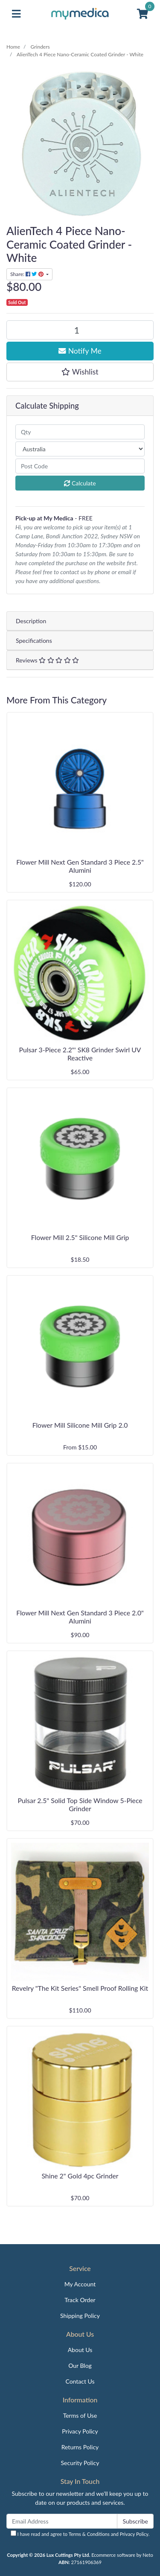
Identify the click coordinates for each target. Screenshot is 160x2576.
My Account (80, 2284)
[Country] (80, 448)
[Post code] (80, 466)
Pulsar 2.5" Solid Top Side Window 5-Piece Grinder (79, 1804)
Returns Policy (80, 2447)
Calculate (80, 483)
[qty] (80, 431)
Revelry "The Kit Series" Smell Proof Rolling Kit (80, 1988)
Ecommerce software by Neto (122, 2555)
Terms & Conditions (89, 2534)
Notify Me (80, 350)
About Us (80, 2349)
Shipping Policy (80, 2315)
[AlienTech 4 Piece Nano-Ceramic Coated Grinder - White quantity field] (80, 330)
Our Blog (80, 2365)
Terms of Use (80, 2415)
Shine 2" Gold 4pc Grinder (79, 2176)
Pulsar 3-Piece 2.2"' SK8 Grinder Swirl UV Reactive (80, 1054)
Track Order (79, 2299)
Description (31, 620)
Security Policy (80, 2462)
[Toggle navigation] (16, 14)
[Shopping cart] (142, 14)
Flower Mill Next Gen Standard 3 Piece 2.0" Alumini (80, 1617)
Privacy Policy (80, 2431)
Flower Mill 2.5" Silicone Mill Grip (80, 1237)
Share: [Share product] (27, 274)
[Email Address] (61, 2521)
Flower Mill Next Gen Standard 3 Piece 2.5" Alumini (80, 866)
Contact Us (79, 2381)
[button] (80, 372)
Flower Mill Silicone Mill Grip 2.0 (80, 1425)
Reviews (47, 660)
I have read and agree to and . (80, 2533)
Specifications (34, 640)
